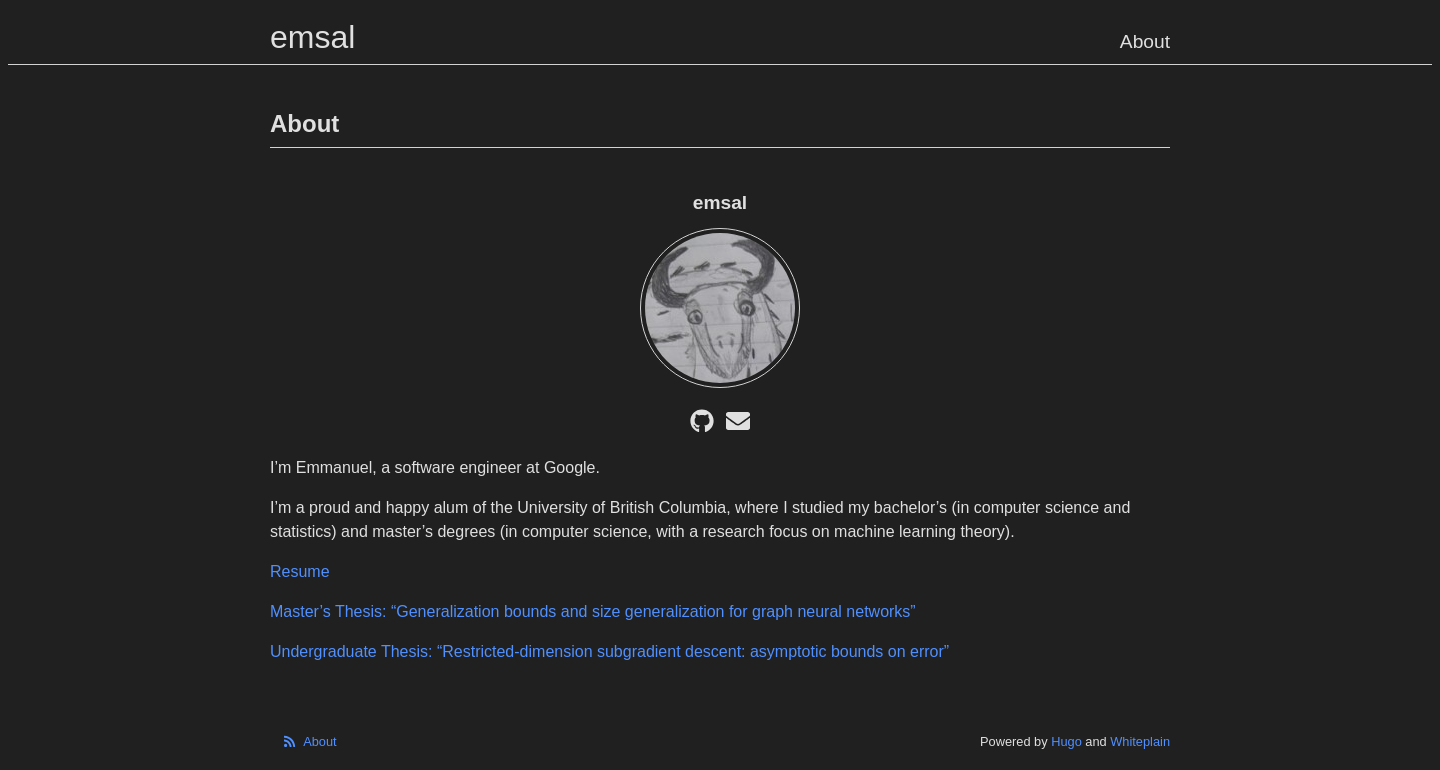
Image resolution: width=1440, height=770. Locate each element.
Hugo (1066, 741)
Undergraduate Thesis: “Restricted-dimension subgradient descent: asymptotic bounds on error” (609, 651)
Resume (300, 571)
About (1145, 41)
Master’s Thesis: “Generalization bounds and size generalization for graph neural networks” (593, 611)
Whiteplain (1140, 741)
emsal (312, 37)
